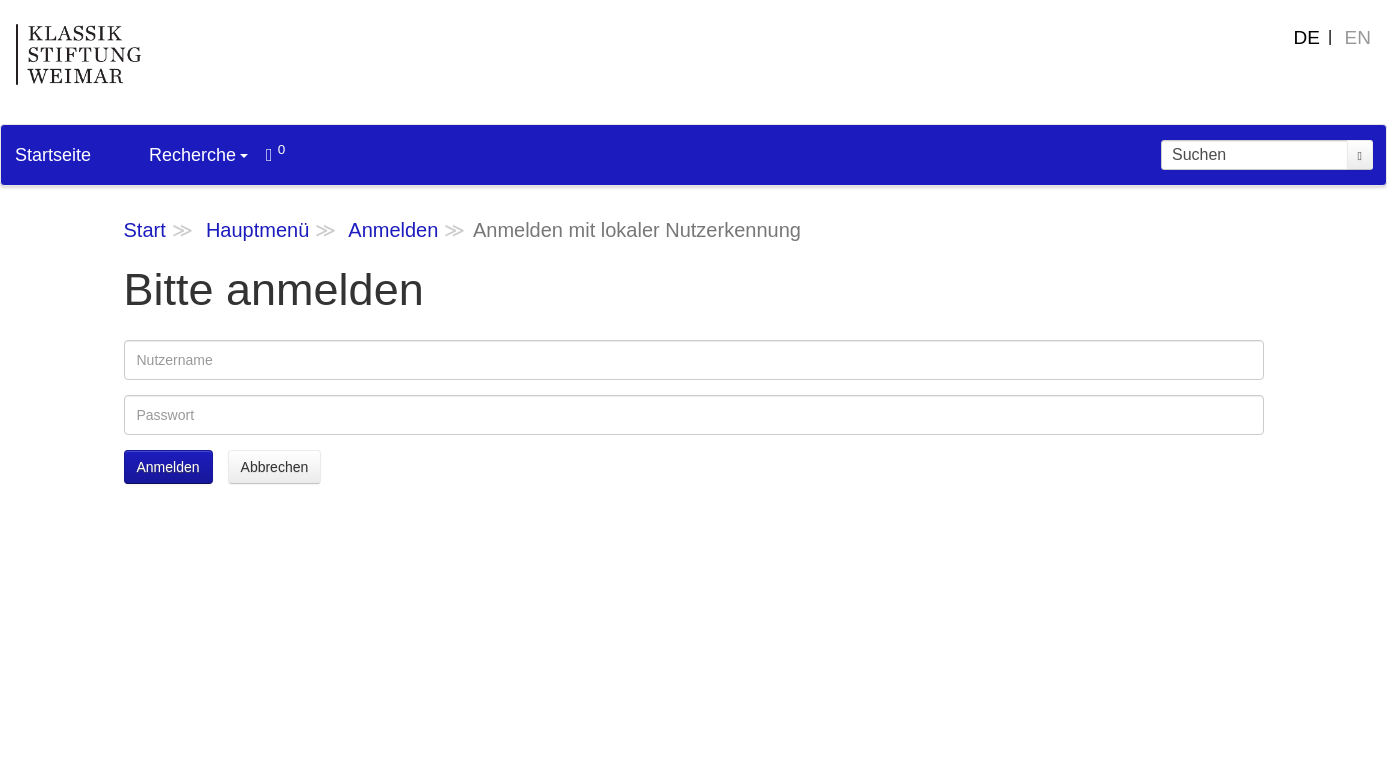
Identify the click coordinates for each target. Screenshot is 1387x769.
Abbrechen (275, 467)
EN (1358, 37)
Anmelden (393, 230)
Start (145, 230)
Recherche (198, 155)
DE (1307, 37)
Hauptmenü (257, 230)
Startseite (53, 155)
